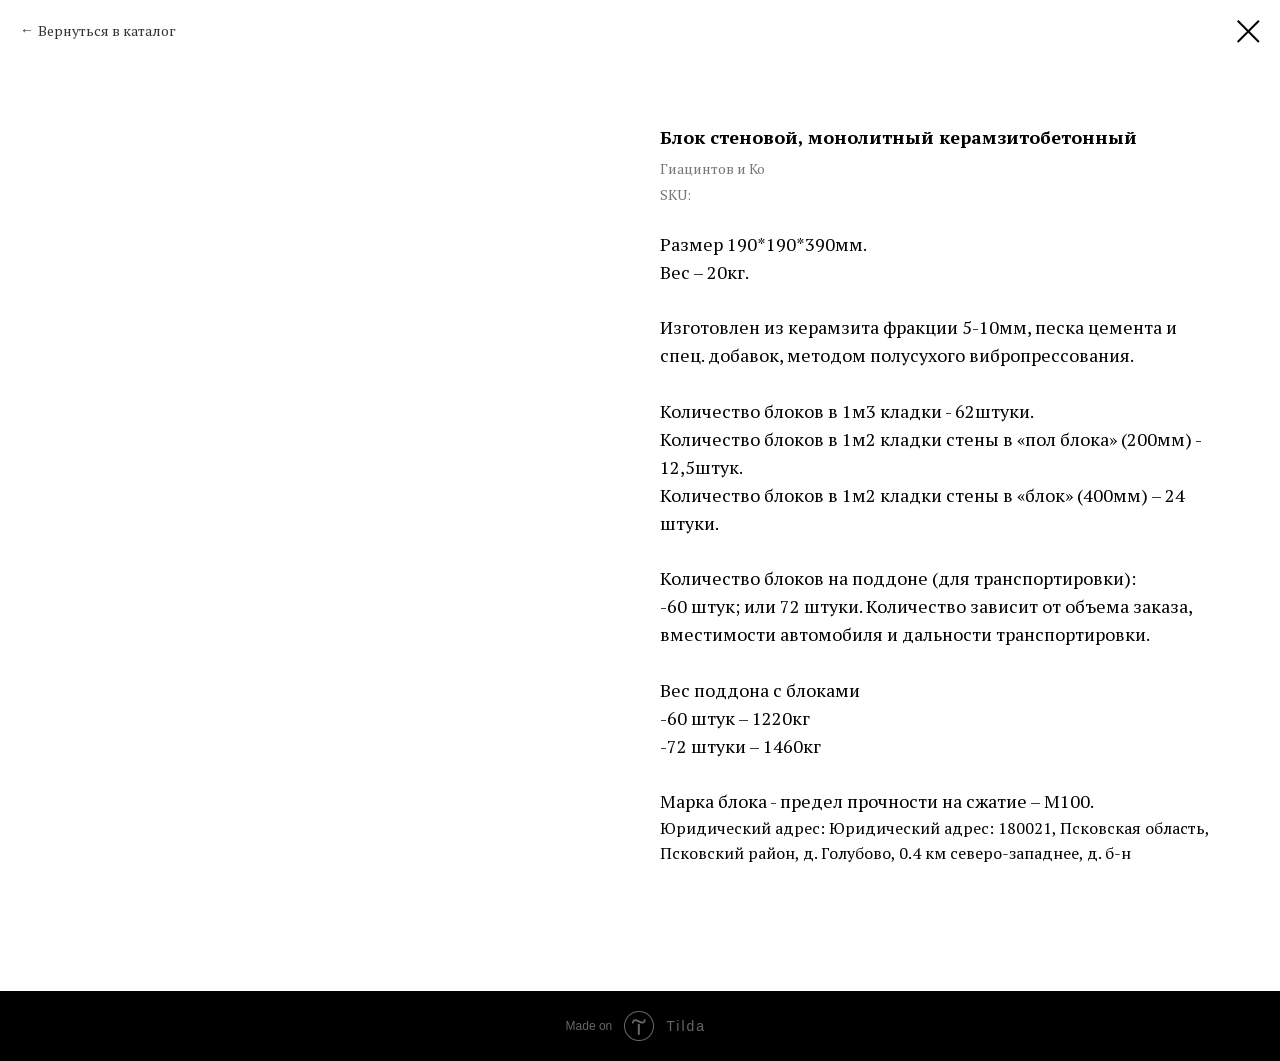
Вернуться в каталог (107, 30)
